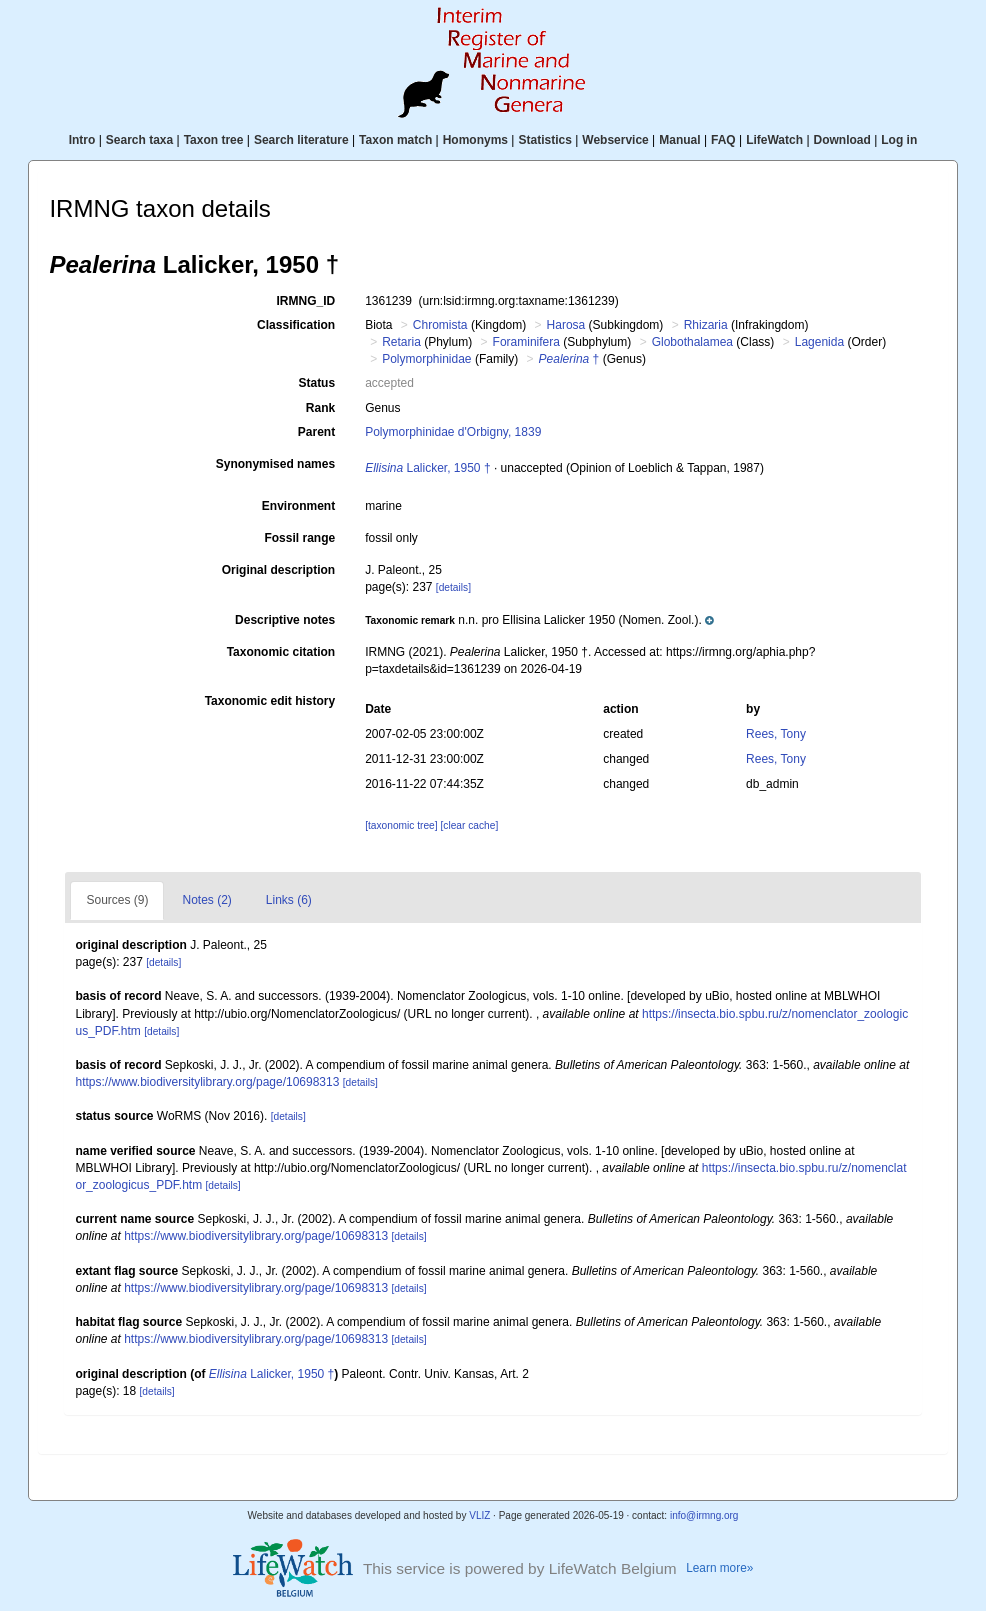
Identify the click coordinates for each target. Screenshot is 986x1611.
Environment (298, 506)
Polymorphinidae (426, 359)
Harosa (566, 325)
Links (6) (289, 900)
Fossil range (299, 538)
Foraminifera (526, 342)
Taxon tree (214, 140)
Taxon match (395, 140)
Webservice (615, 140)
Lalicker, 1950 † (427, 468)
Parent (316, 432)
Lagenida (819, 342)
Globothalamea (692, 342)
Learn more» (719, 1568)
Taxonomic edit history (270, 701)
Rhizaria (706, 325)
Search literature (301, 140)
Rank (320, 408)
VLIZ (479, 1515)
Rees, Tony (776, 734)
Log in (899, 140)
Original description (278, 570)
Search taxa (139, 140)
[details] (453, 587)
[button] (539, 620)
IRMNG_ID (305, 301)
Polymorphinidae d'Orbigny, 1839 (453, 432)
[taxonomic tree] (401, 825)
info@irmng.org (704, 1515)
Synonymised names (275, 464)
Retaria (401, 342)
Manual (679, 140)
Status (316, 383)
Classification (296, 325)
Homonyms (475, 140)
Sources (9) (117, 900)
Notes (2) (206, 900)
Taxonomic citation (281, 652)
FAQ (723, 140)
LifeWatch (774, 140)
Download (842, 140)
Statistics (544, 140)
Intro (82, 140)
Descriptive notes (285, 620)
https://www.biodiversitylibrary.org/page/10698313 (207, 1082)
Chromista (440, 325)
